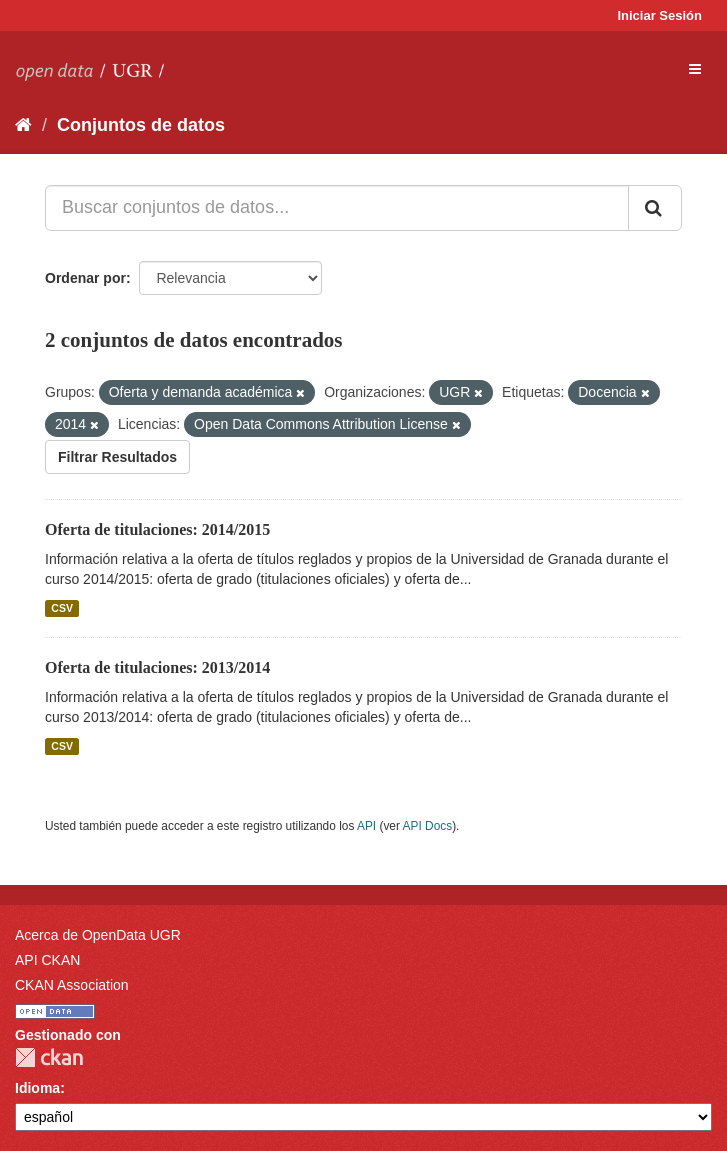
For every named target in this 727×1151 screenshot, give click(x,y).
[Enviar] (655, 208)
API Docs (428, 826)
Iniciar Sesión (659, 15)
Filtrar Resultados (117, 457)
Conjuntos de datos (141, 125)
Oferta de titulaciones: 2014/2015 (157, 529)
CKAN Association (72, 985)
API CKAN (47, 960)
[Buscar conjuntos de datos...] (337, 208)
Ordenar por (85, 278)
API (366, 826)
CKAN (49, 1057)
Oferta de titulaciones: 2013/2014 (157, 667)
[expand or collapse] (695, 69)
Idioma (37, 1088)
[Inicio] (23, 125)
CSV (62, 608)
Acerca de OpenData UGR (98, 935)
